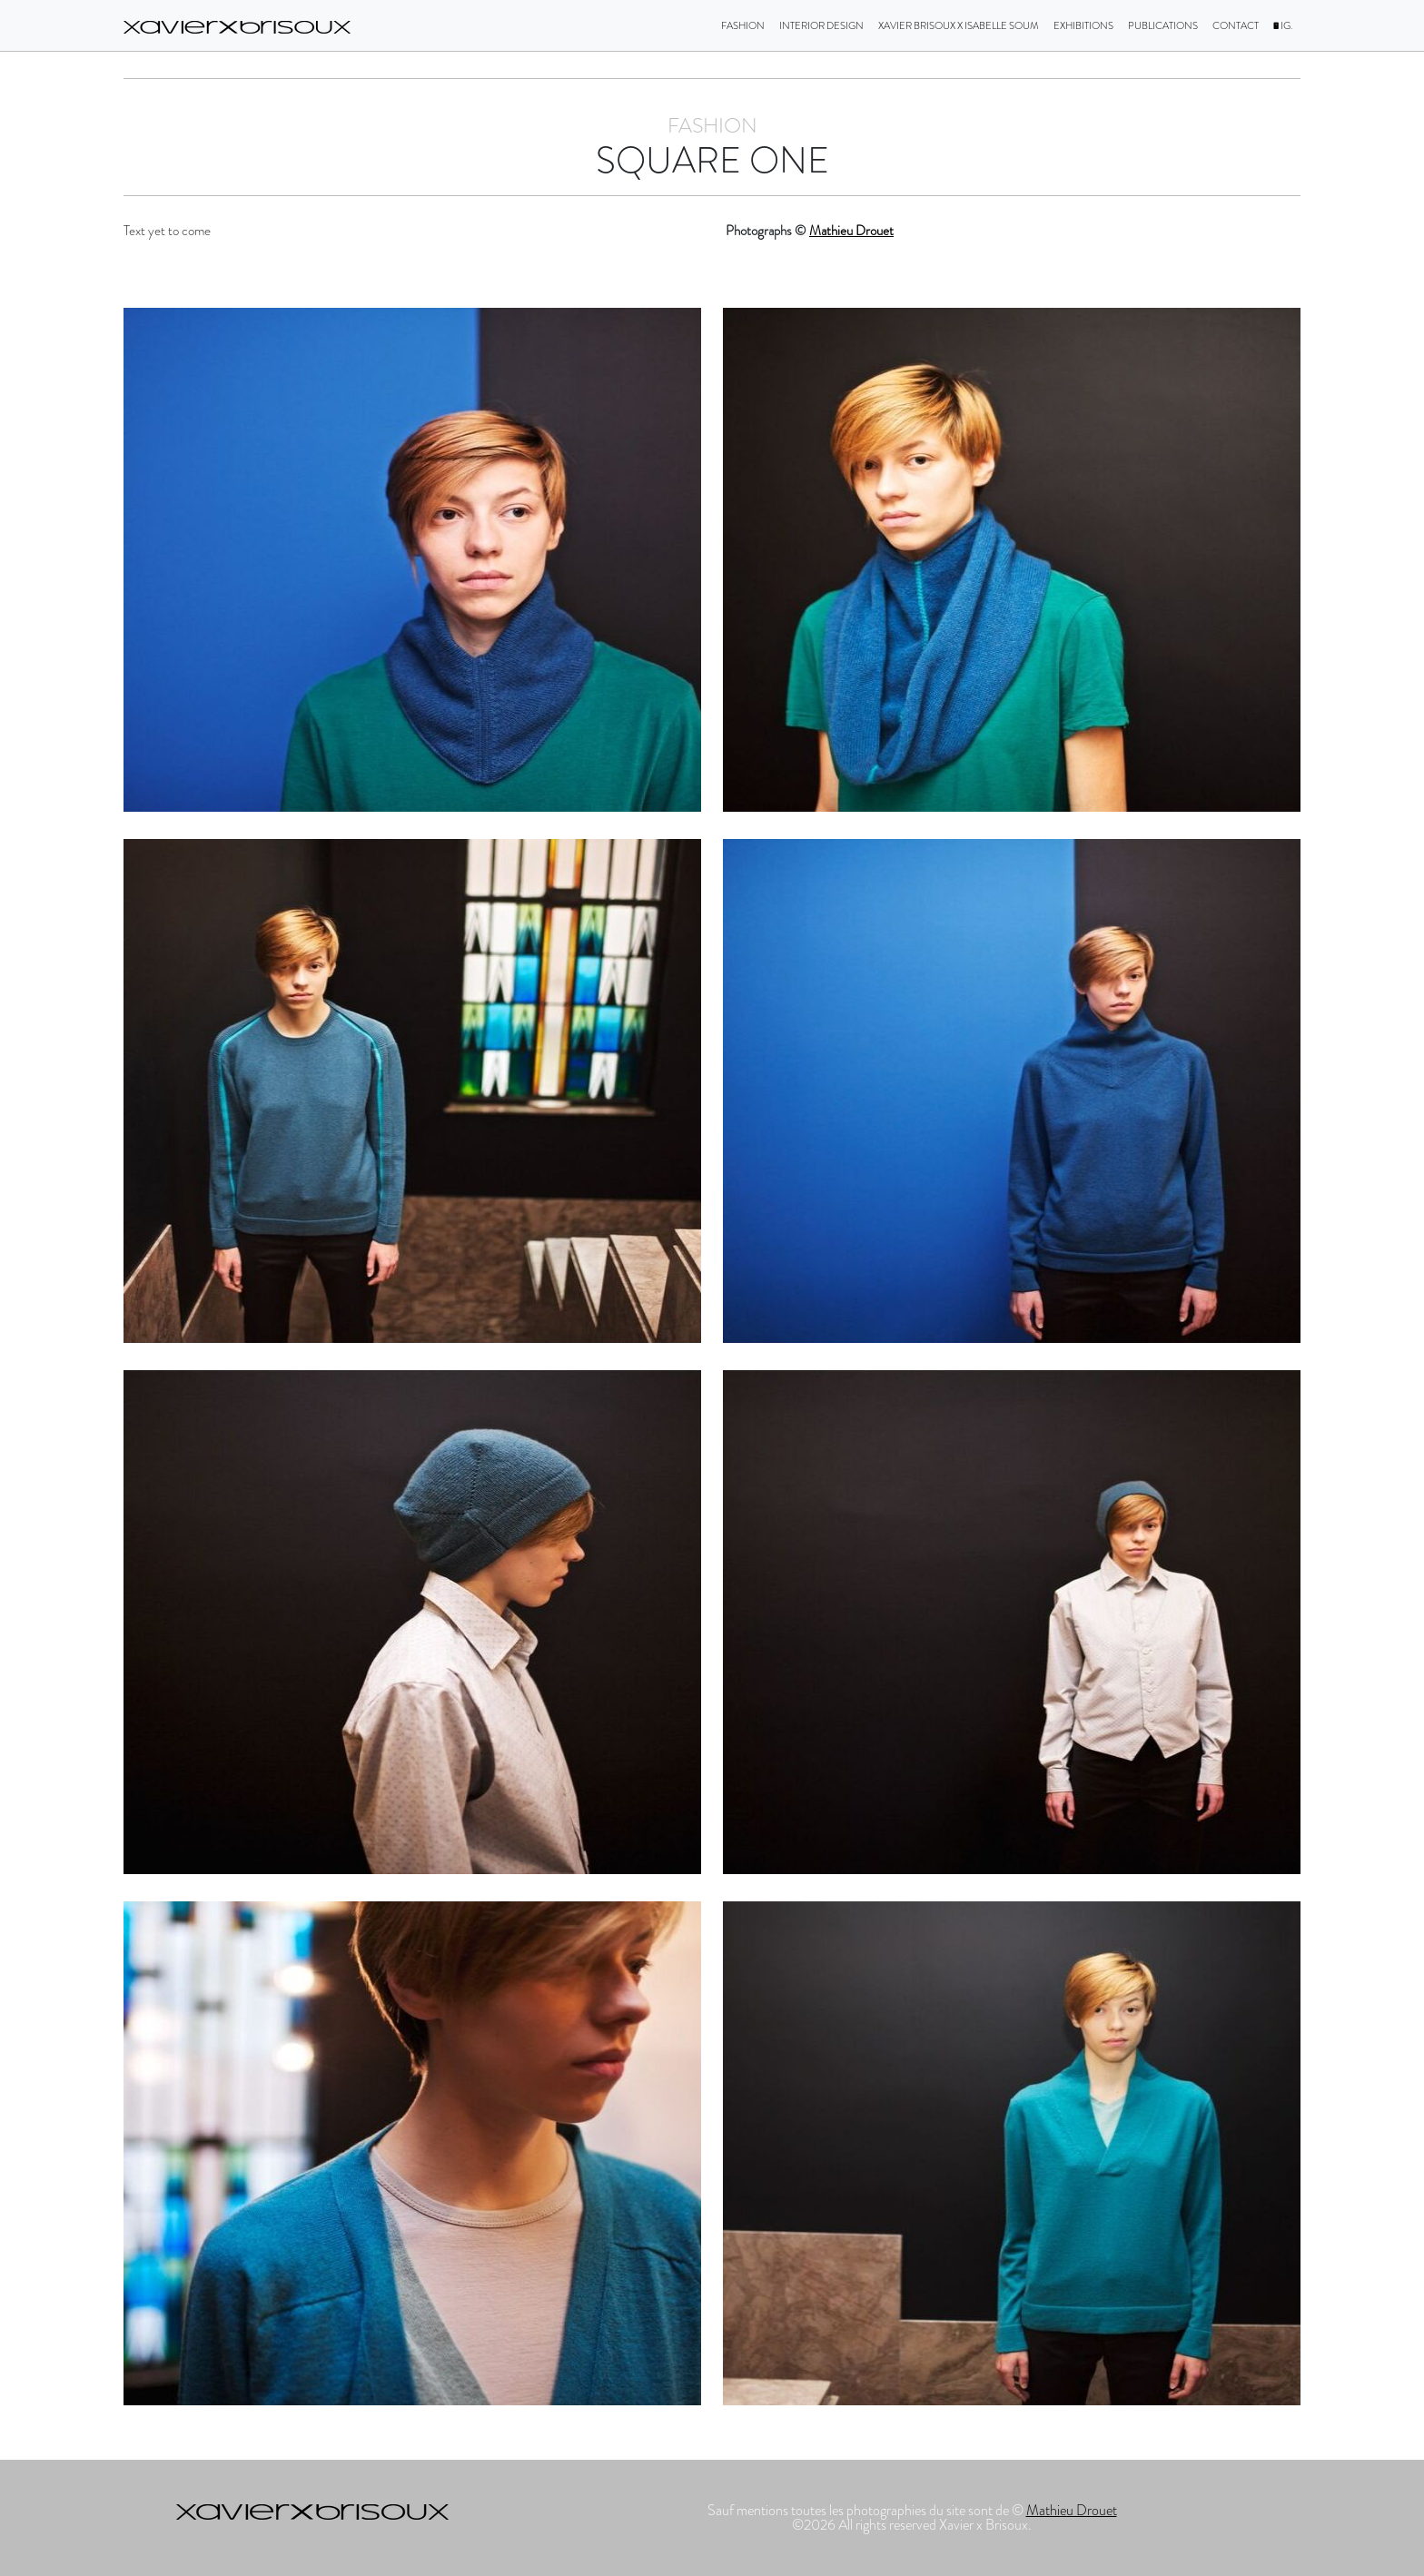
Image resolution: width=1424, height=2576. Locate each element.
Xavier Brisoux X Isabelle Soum (958, 25)
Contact (1235, 25)
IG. (1283, 25)
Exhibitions (1083, 25)
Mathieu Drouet (851, 231)
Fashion (743, 25)
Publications (1163, 25)
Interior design (821, 25)
